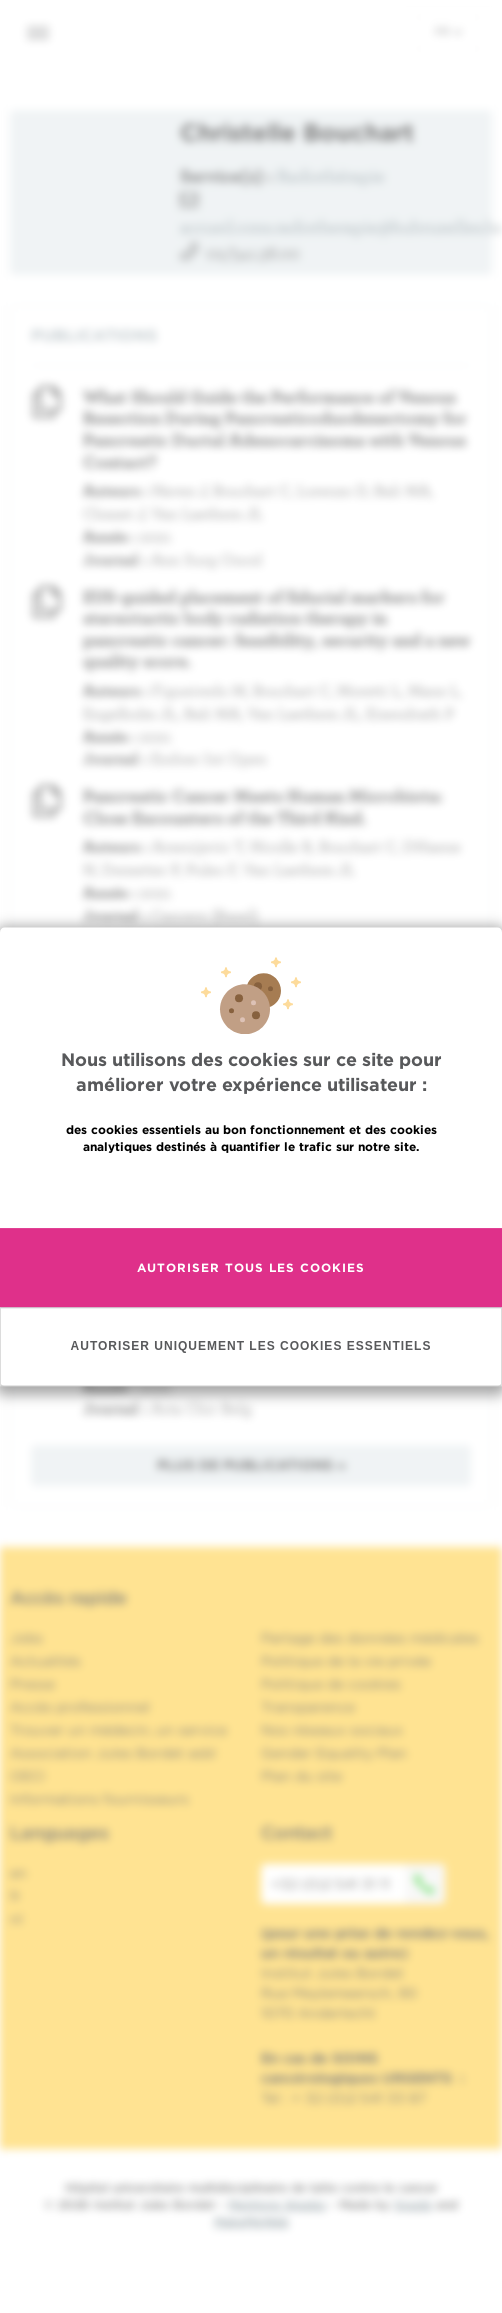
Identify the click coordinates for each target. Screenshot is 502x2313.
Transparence (308, 1707)
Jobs (26, 1638)
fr (448, 31)
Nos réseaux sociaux (332, 1730)
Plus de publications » (251, 1465)
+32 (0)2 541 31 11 (358, 1884)
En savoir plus (251, 1189)
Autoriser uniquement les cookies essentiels (251, 1346)
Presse (32, 1684)
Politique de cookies (331, 1684)
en (18, 1873)
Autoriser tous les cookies (251, 1267)
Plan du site (301, 1776)
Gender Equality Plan (334, 1753)
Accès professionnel (80, 1707)
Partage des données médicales (370, 1638)
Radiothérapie (331, 175)
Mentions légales (277, 2204)
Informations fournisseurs (99, 1799)
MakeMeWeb (251, 2221)
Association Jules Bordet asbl (113, 1753)
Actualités (45, 1661)
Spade (413, 2204)
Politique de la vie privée (346, 1661)
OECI (27, 1776)
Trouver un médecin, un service (118, 1730)
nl (16, 1919)
